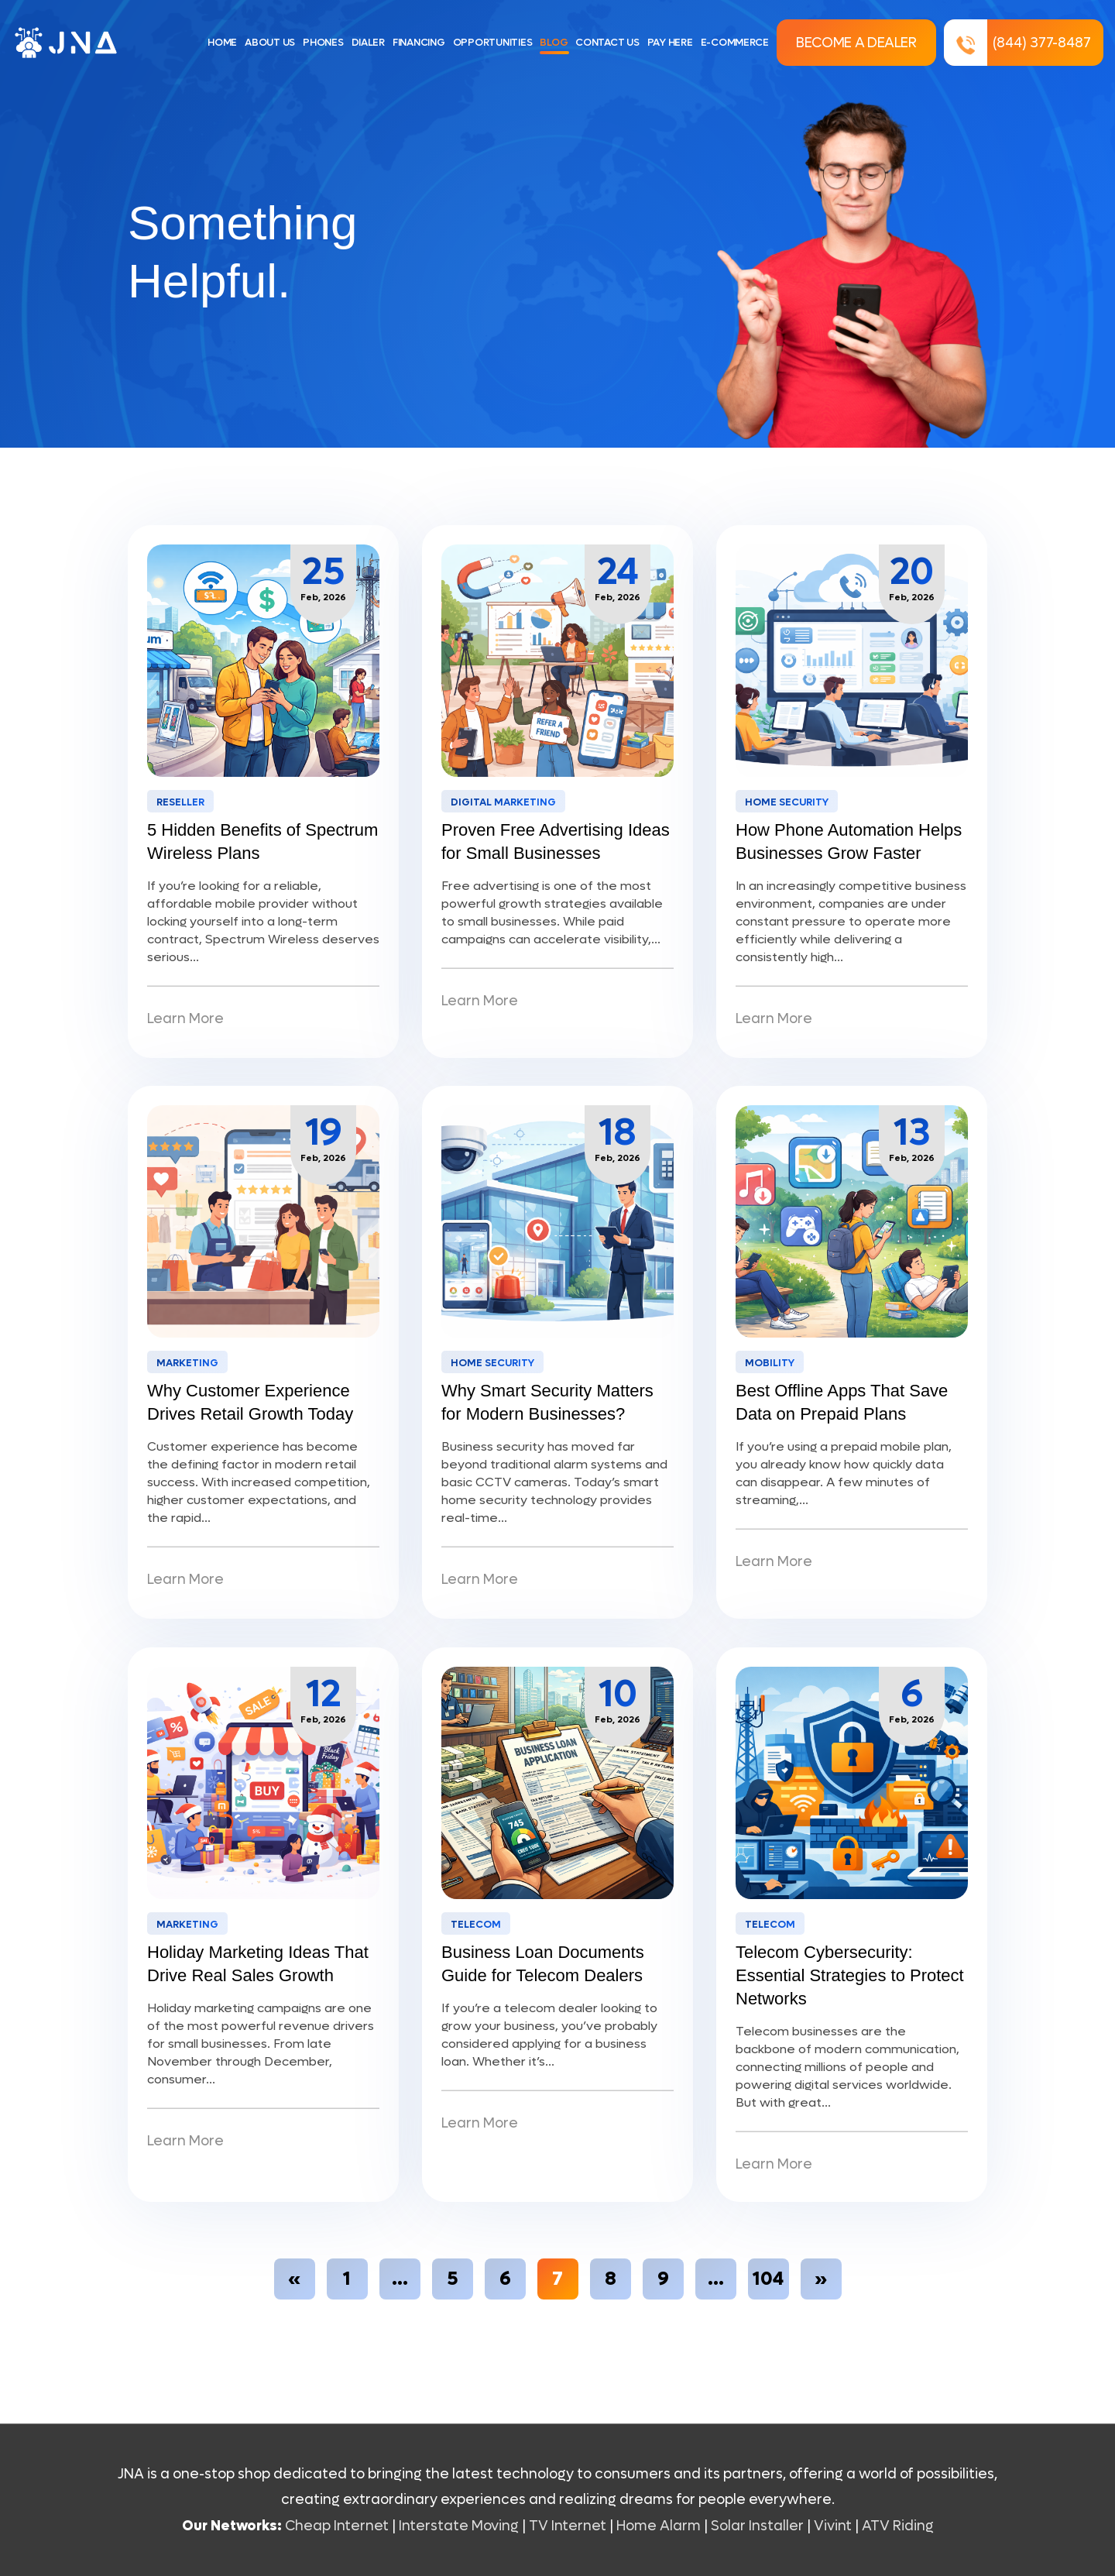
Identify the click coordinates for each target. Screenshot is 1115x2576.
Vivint (833, 2526)
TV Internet (567, 2526)
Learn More (185, 1019)
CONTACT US (607, 42)
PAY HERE (670, 42)
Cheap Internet (337, 2526)
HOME (222, 42)
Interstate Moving (459, 2526)
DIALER (368, 42)
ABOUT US (270, 42)
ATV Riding (898, 2526)
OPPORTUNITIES (493, 42)
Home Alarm (660, 2526)
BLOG (554, 42)
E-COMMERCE (735, 42)
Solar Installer (757, 2526)
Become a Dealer (856, 43)
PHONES (323, 42)
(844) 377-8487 (1018, 42)
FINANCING (419, 42)
